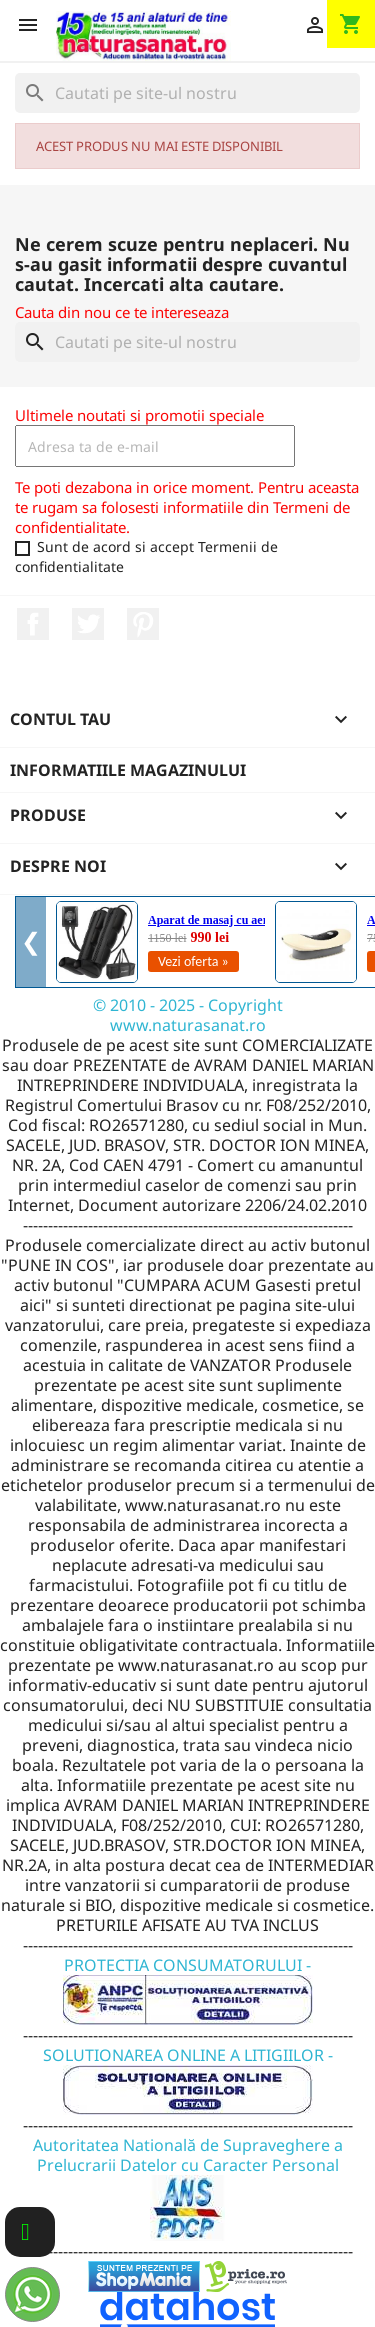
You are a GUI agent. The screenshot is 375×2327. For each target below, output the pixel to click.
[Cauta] (187, 93)
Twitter (88, 624)
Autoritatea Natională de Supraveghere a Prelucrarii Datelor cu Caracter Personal (188, 2175)
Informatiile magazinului (128, 770)
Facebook (33, 624)
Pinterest (143, 624)
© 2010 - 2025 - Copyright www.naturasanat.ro (188, 1015)
